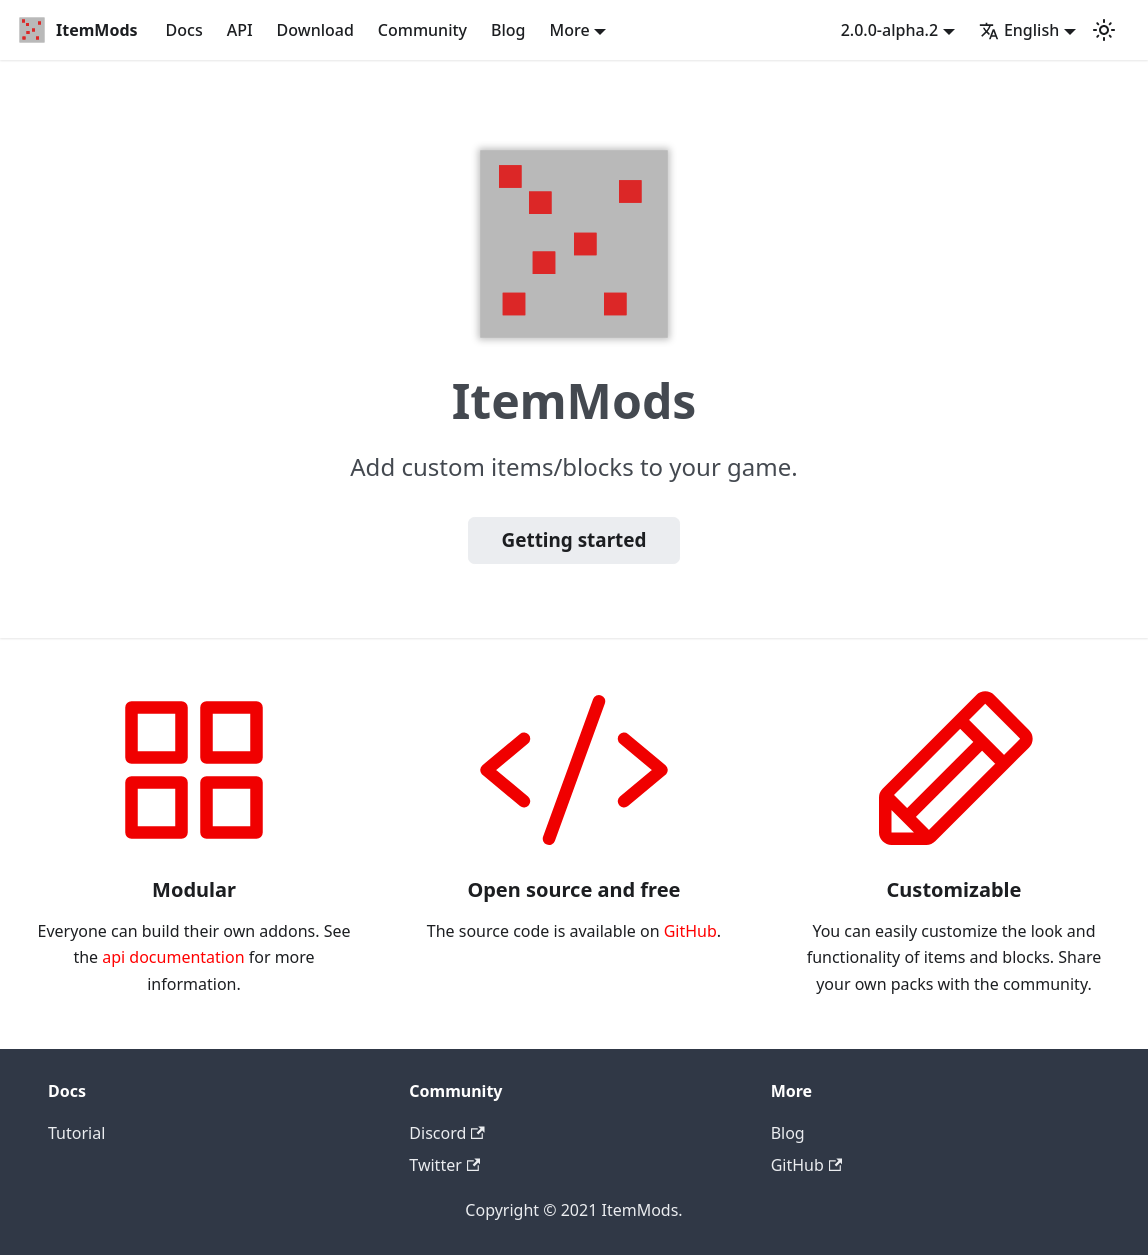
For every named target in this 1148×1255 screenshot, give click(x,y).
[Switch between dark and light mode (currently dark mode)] (1104, 30)
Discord (446, 1133)
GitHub (690, 931)
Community (422, 30)
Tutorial (76, 1133)
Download (315, 30)
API (240, 30)
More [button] (570, 30)
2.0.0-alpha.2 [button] (889, 30)
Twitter (444, 1165)
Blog (508, 30)
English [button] (1019, 30)
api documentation (173, 957)
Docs (184, 30)
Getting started (574, 540)
